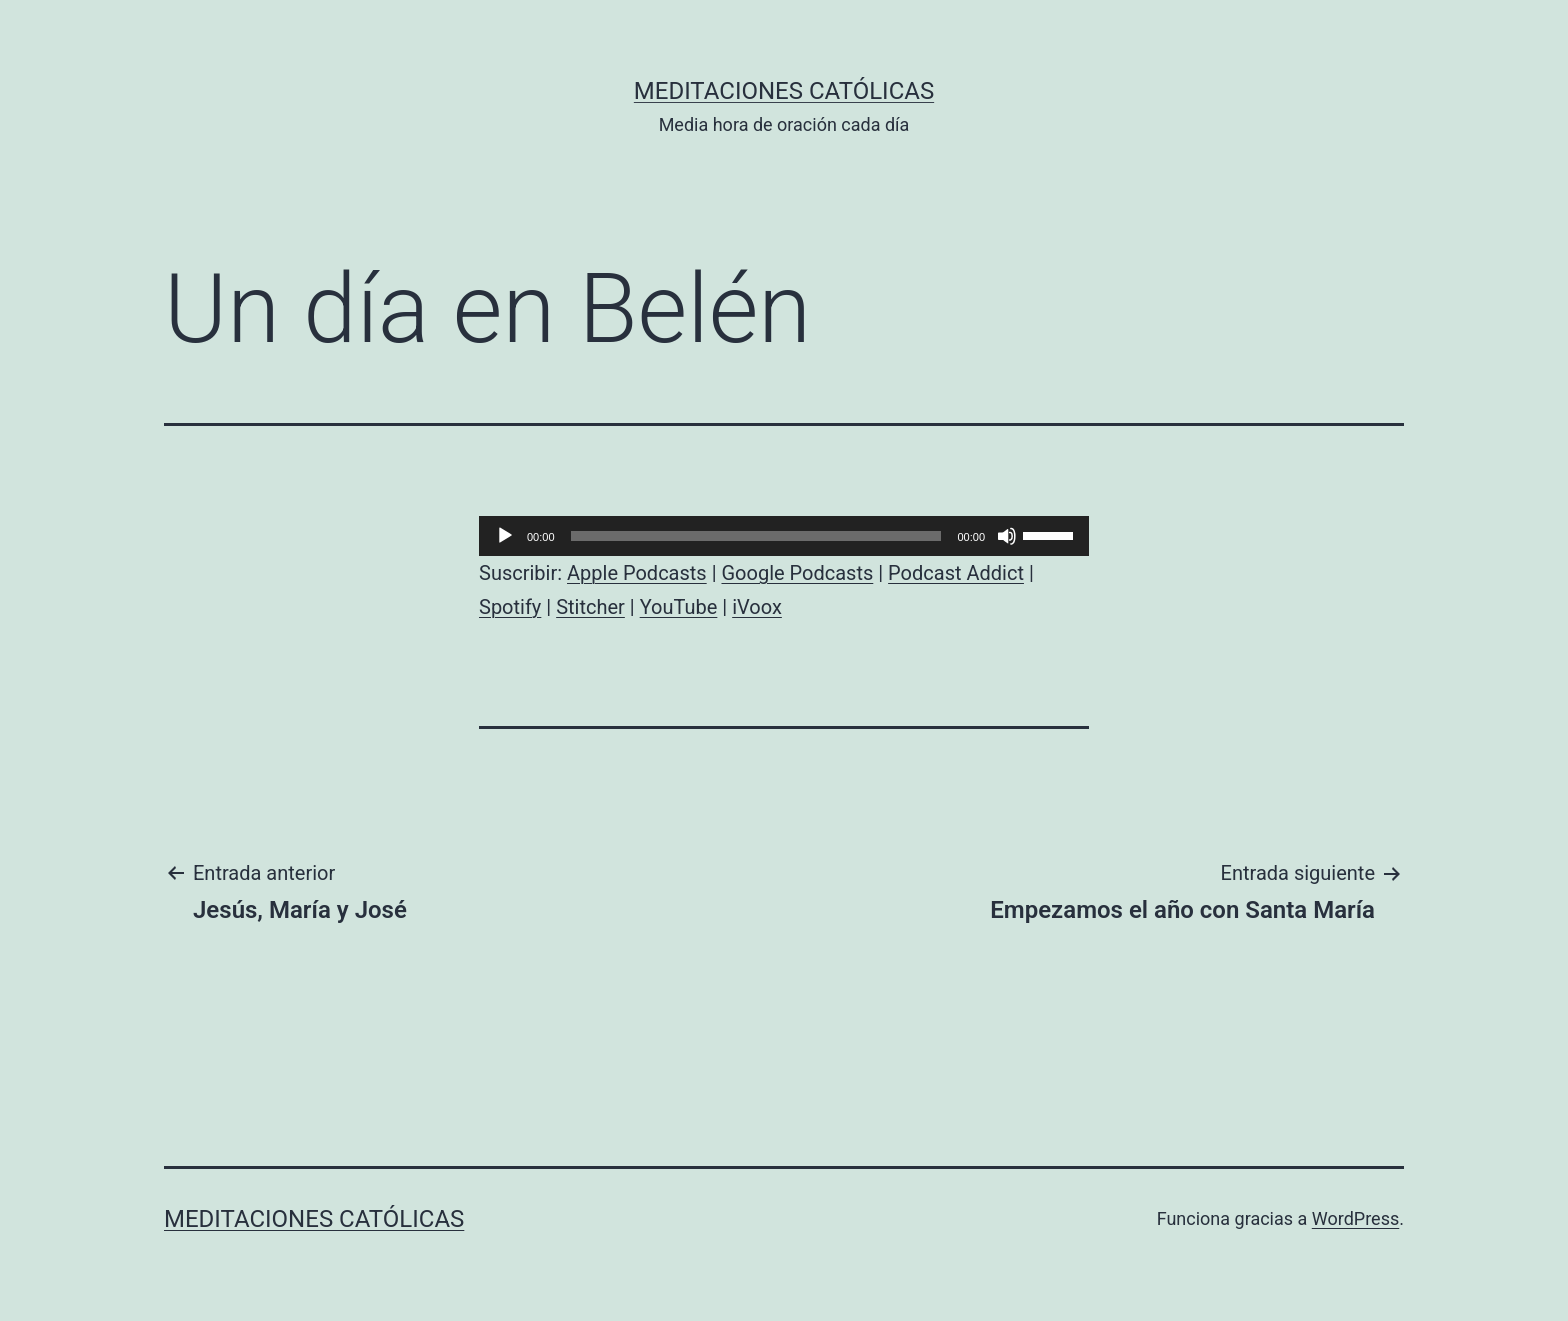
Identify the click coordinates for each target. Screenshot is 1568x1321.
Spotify (510, 607)
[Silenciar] (1007, 536)
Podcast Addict (956, 573)
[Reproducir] (505, 536)
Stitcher (590, 607)
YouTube (679, 607)
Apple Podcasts (637, 573)
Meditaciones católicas (784, 91)
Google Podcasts (797, 573)
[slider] (756, 536)
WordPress (1355, 1218)
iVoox (757, 607)
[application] (784, 536)
